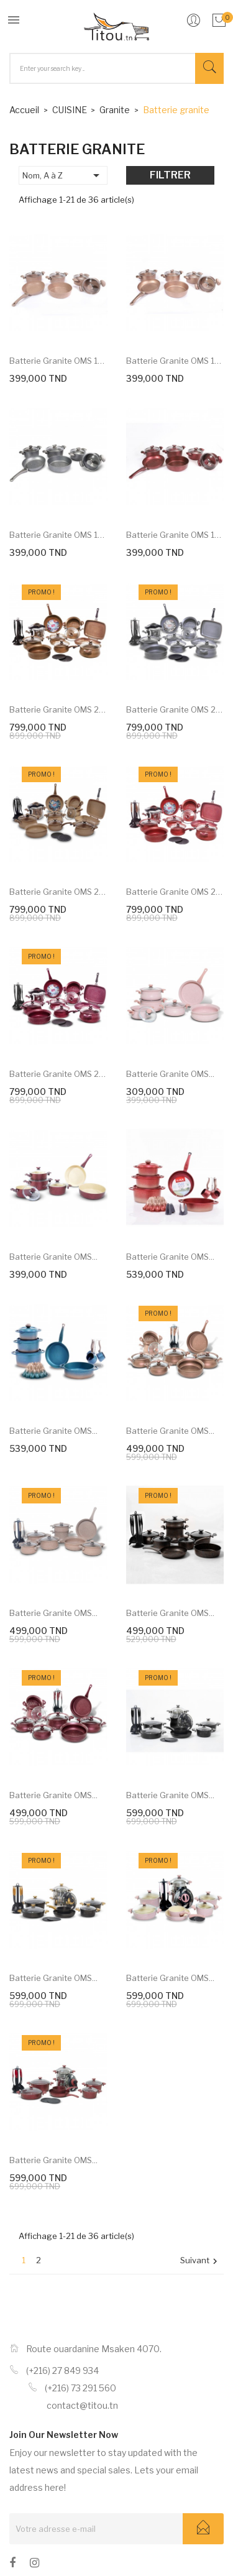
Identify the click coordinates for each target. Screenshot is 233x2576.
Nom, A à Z (63, 175)
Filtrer (170, 175)
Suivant (200, 2261)
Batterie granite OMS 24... (58, 709)
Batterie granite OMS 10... (58, 360)
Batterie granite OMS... (170, 1073)
